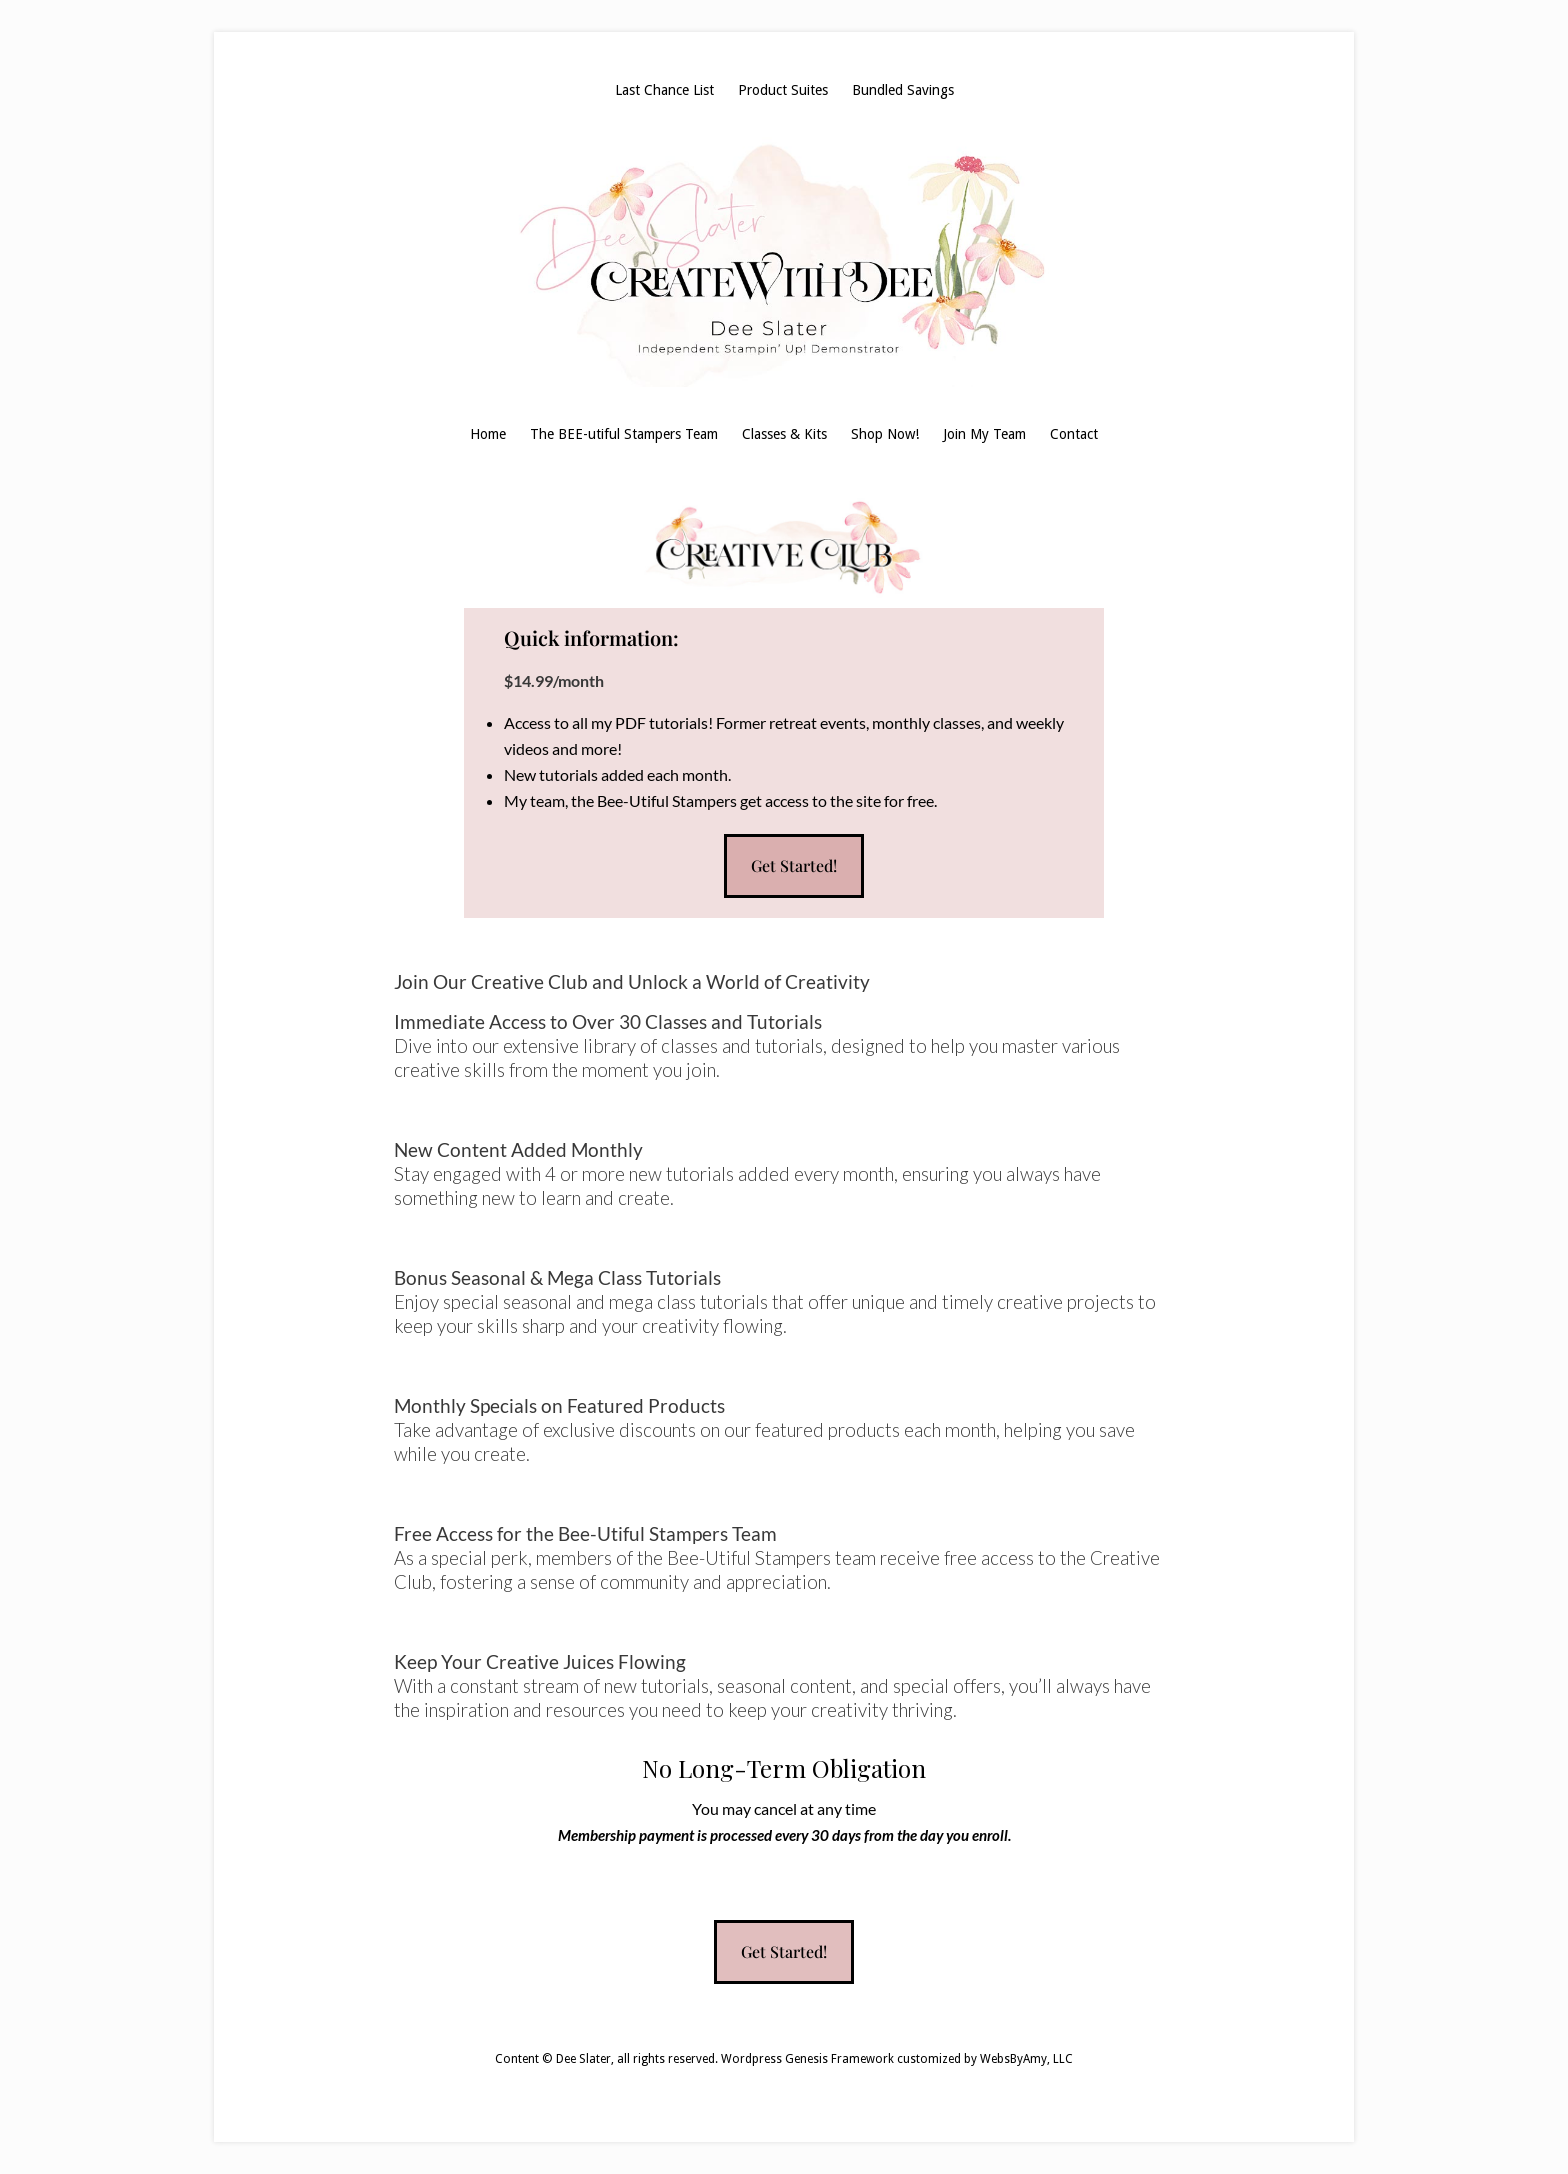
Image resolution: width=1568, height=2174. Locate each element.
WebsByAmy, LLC (1026, 2059)
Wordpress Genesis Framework (807, 2059)
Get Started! (794, 865)
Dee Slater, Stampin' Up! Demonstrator (784, 262)
